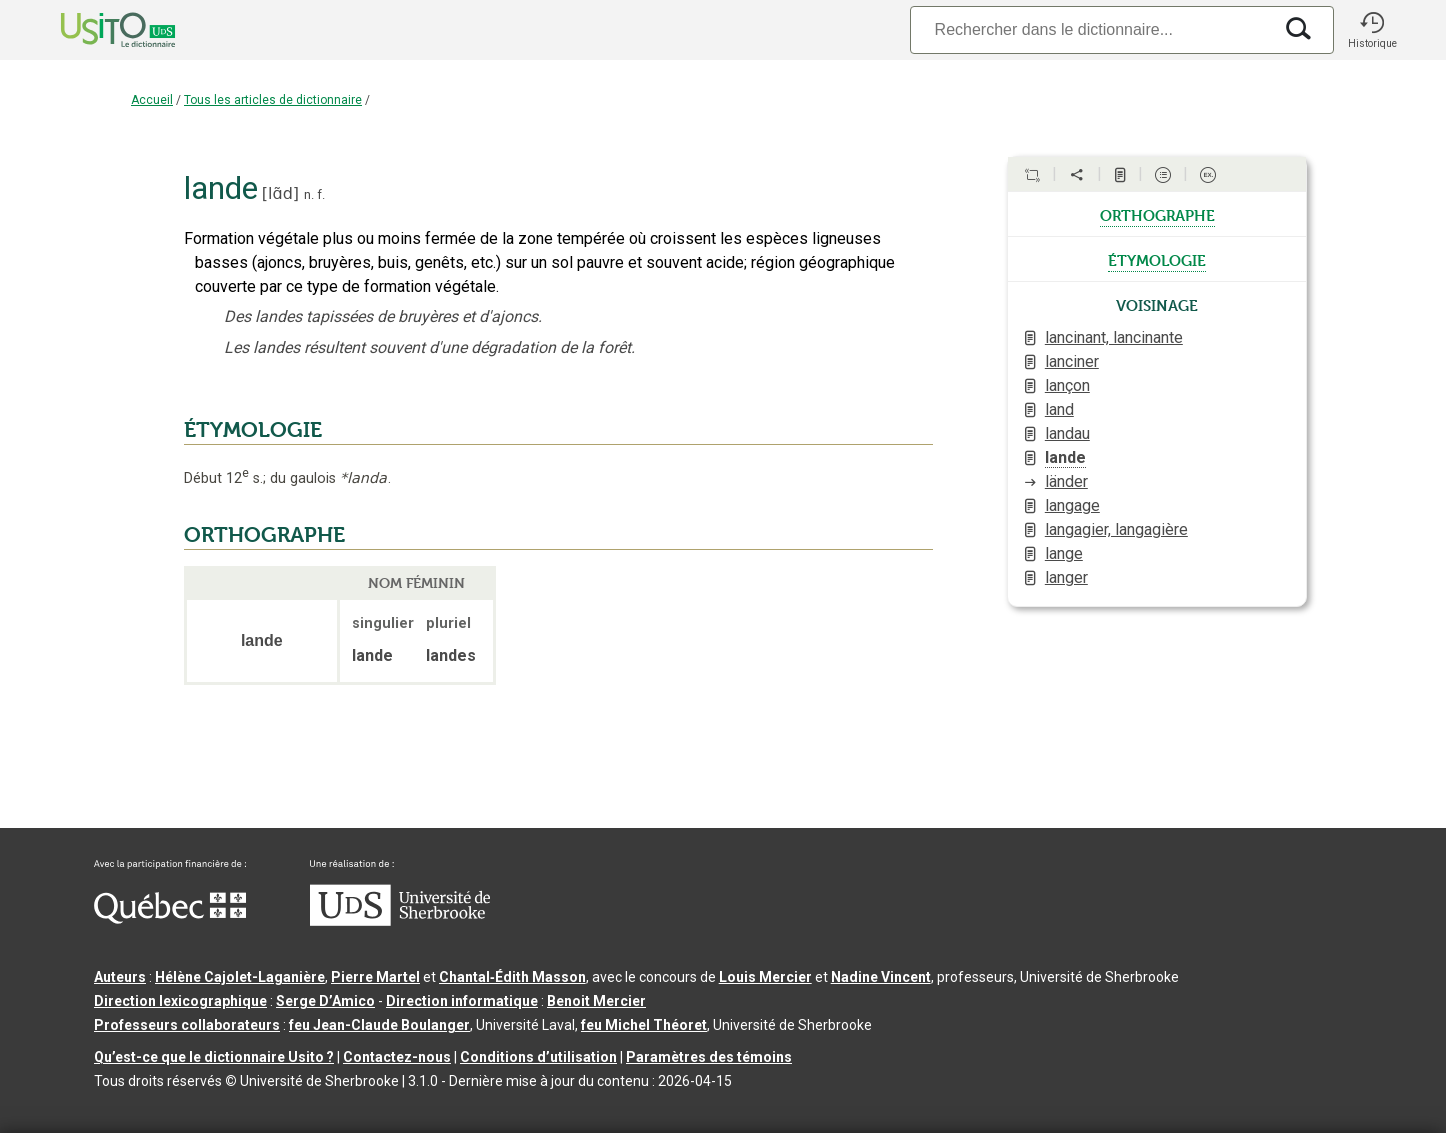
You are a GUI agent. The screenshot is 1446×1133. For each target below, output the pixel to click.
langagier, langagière (1116, 529)
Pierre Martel (375, 977)
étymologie (1157, 259)
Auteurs (120, 977)
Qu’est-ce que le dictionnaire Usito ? (214, 1057)
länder (1066, 481)
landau (1067, 433)
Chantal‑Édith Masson (512, 977)
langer (1066, 577)
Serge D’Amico (325, 1001)
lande (1065, 457)
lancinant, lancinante (1114, 337)
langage (1072, 505)
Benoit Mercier (596, 1001)
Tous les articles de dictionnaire (273, 100)
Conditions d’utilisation (538, 1057)
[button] (1372, 30)
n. (309, 194)
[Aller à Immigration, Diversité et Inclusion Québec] (170, 919)
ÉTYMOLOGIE (253, 430)
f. (321, 194)
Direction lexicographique (180, 1001)
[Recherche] (1091, 29)
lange (1064, 553)
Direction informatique (462, 1001)
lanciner (1072, 361)
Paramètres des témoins (709, 1057)
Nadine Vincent (881, 977)
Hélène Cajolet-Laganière (240, 977)
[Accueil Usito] (96, 30)
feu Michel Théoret (644, 1025)
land (1059, 409)
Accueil (152, 100)
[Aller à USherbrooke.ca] (400, 921)
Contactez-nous (397, 1057)
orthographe (1157, 214)
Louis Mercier (765, 977)
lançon (1067, 385)
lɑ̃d (280, 193)
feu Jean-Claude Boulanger (379, 1025)
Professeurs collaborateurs (187, 1025)
